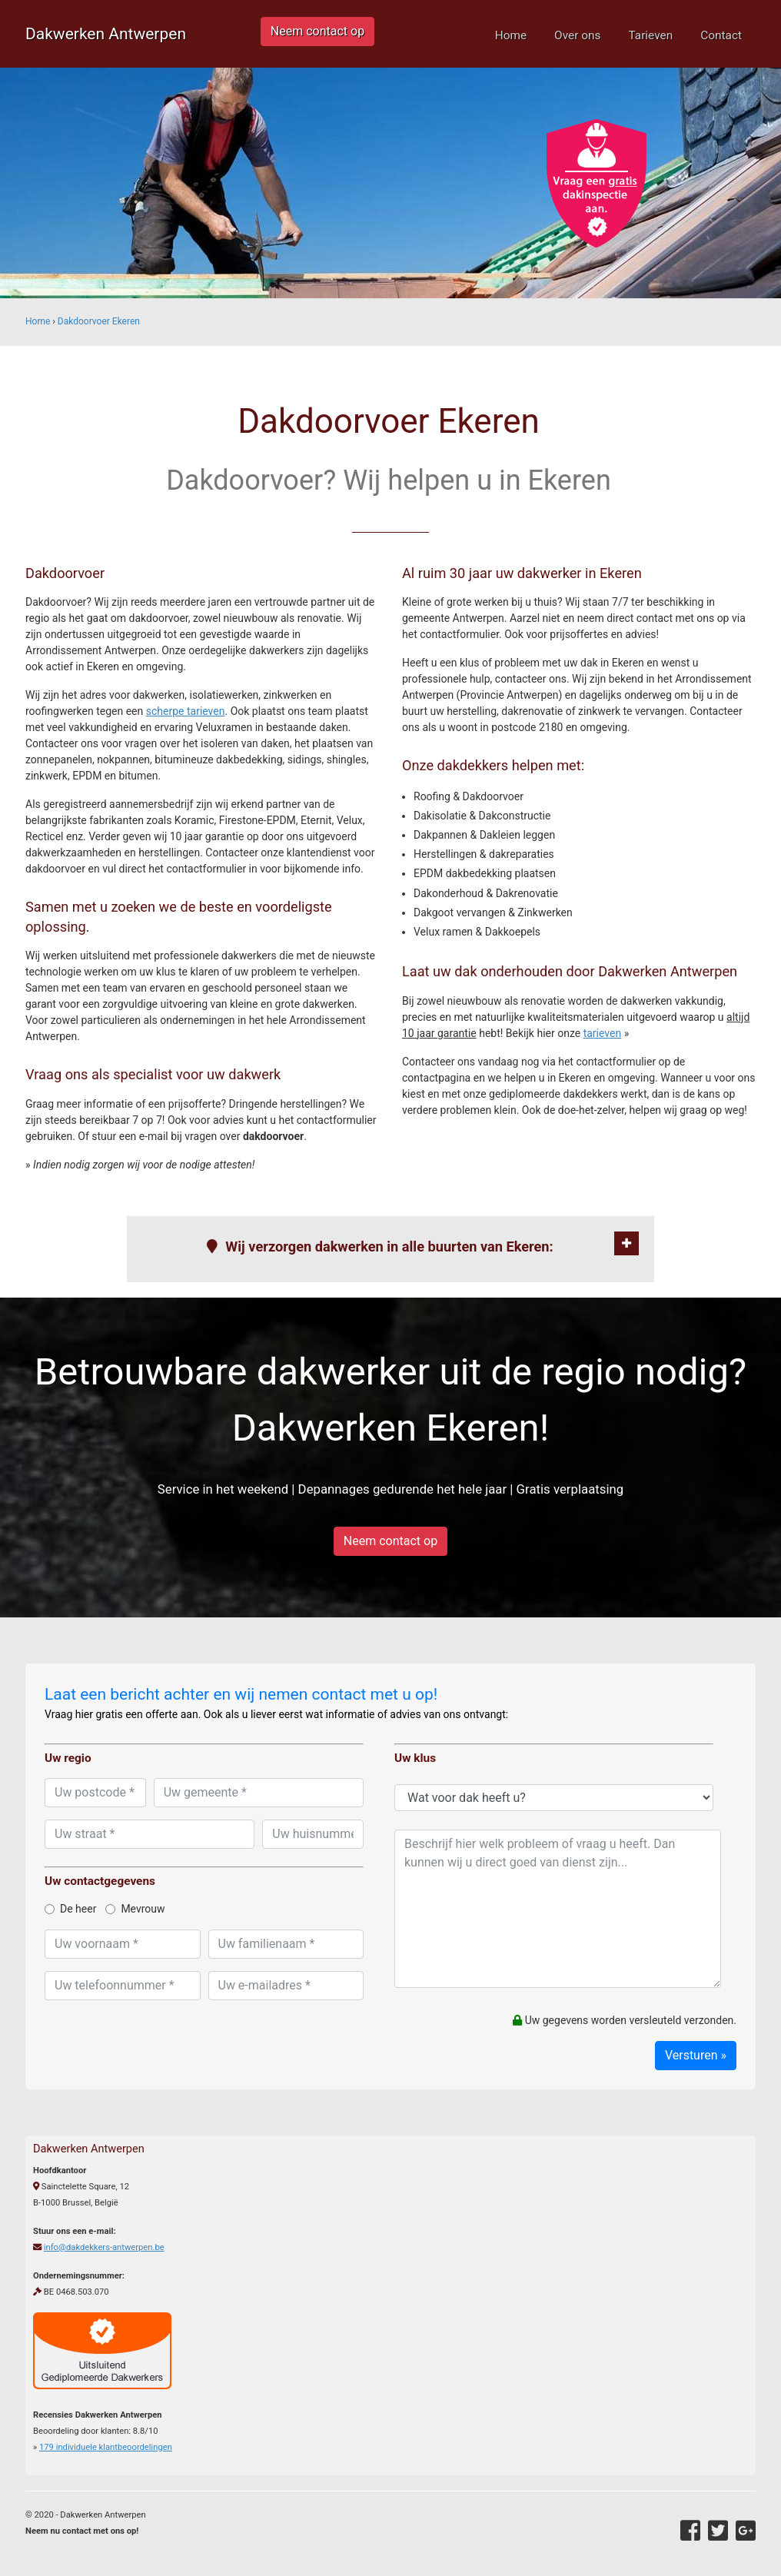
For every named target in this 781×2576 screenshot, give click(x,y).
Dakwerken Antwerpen (105, 34)
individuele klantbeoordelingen (105, 2447)
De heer (70, 1909)
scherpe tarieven (185, 711)
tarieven (602, 1033)
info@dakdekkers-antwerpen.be (104, 2247)
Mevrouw (135, 1909)
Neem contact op (317, 31)
